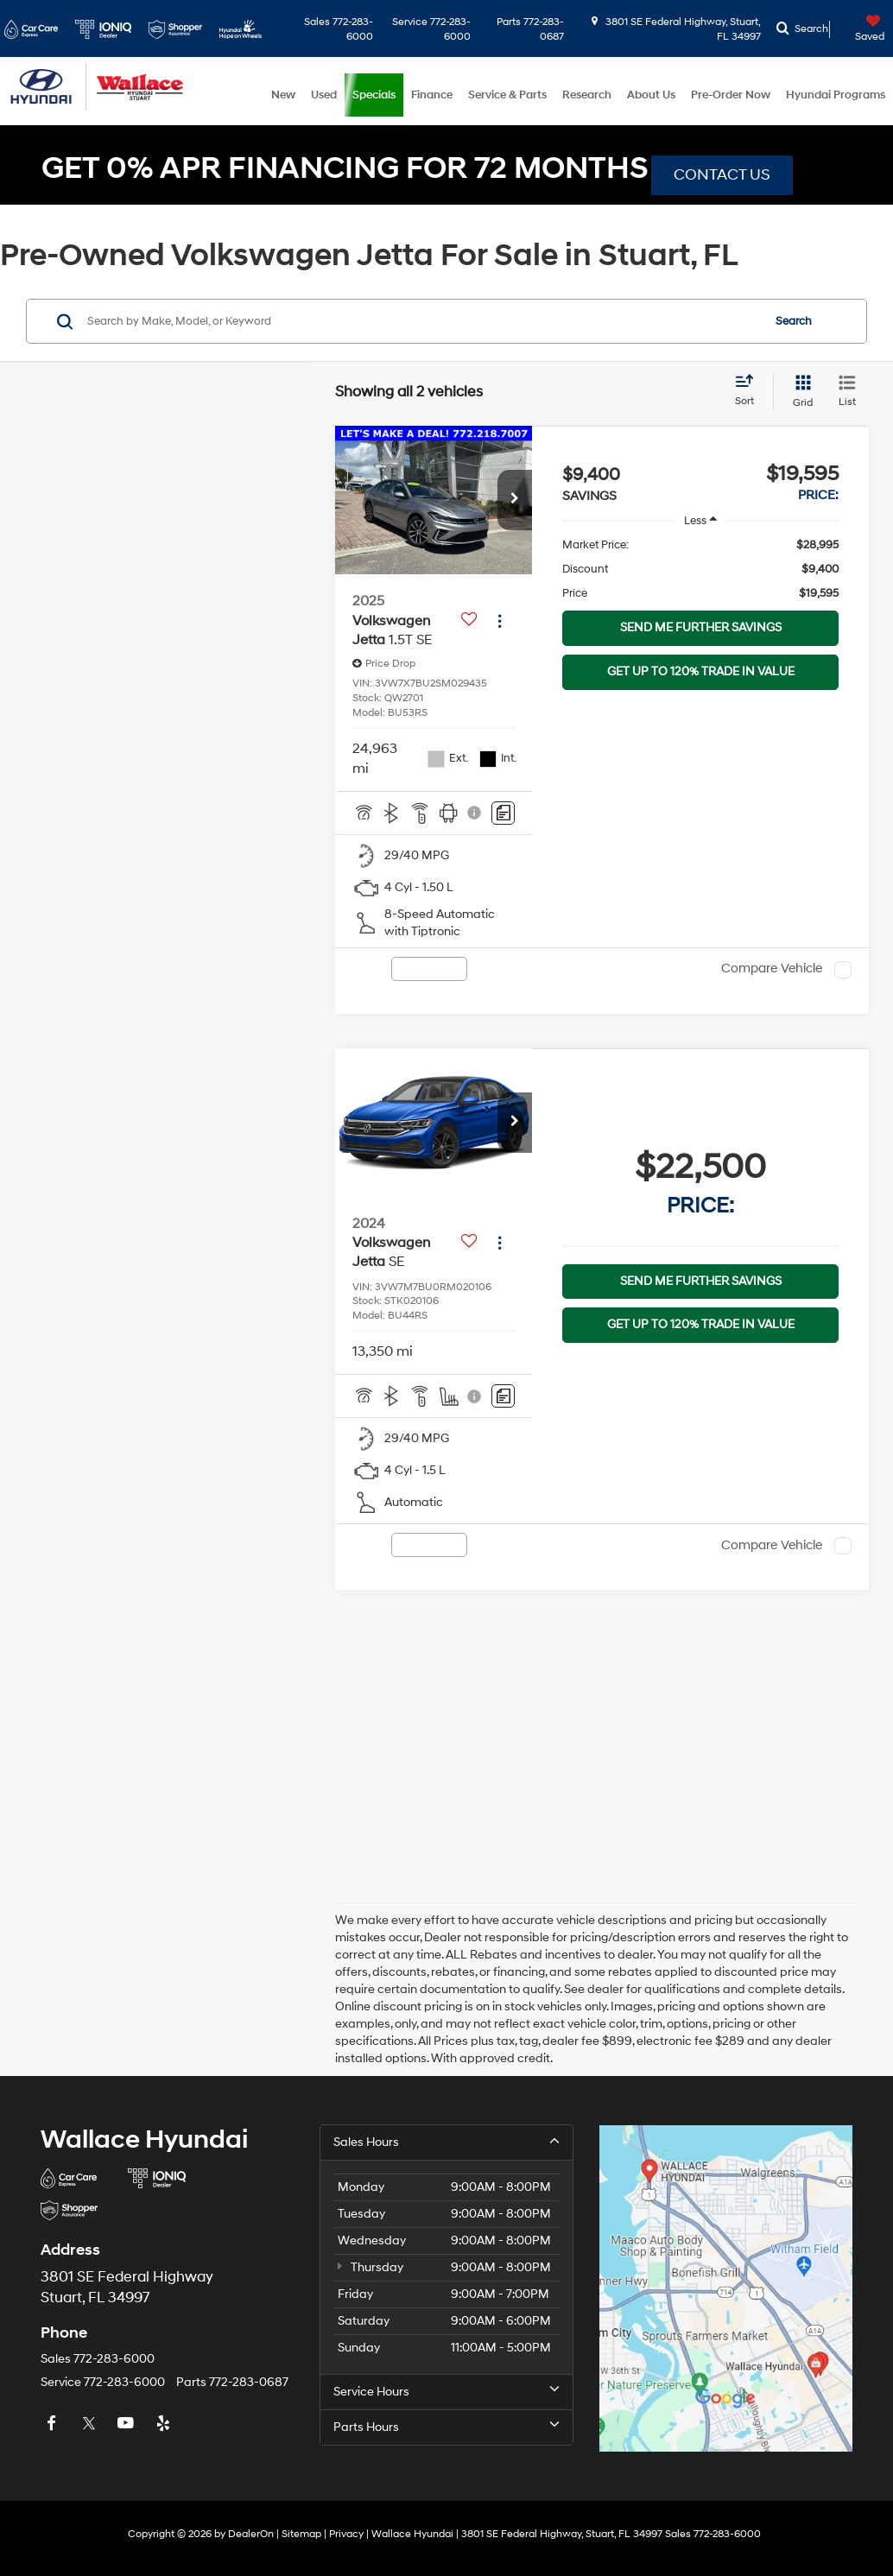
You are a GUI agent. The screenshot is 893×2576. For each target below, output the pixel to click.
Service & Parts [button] (507, 95)
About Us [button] (651, 95)
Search (794, 321)
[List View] (847, 392)
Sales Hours (446, 2141)
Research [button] (586, 95)
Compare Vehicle (771, 969)
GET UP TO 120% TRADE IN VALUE (701, 671)
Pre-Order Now (730, 95)
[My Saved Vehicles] (859, 29)
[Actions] (499, 620)
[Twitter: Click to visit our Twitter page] (90, 2424)
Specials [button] (374, 95)
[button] (514, 500)
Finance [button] (432, 95)
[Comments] (503, 813)
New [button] (283, 95)
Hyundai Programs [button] (835, 95)
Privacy (346, 2534)
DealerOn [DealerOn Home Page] (251, 2534)
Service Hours (446, 2391)
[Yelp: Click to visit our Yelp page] (165, 2424)
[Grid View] (799, 392)
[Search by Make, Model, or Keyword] (422, 321)
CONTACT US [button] (722, 175)
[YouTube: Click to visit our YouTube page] (128, 2424)
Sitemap (301, 2534)
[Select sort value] (749, 391)
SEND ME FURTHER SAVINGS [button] (701, 627)
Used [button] (324, 95)
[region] (700, 569)
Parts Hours (446, 2426)
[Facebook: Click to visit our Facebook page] (53, 2424)
